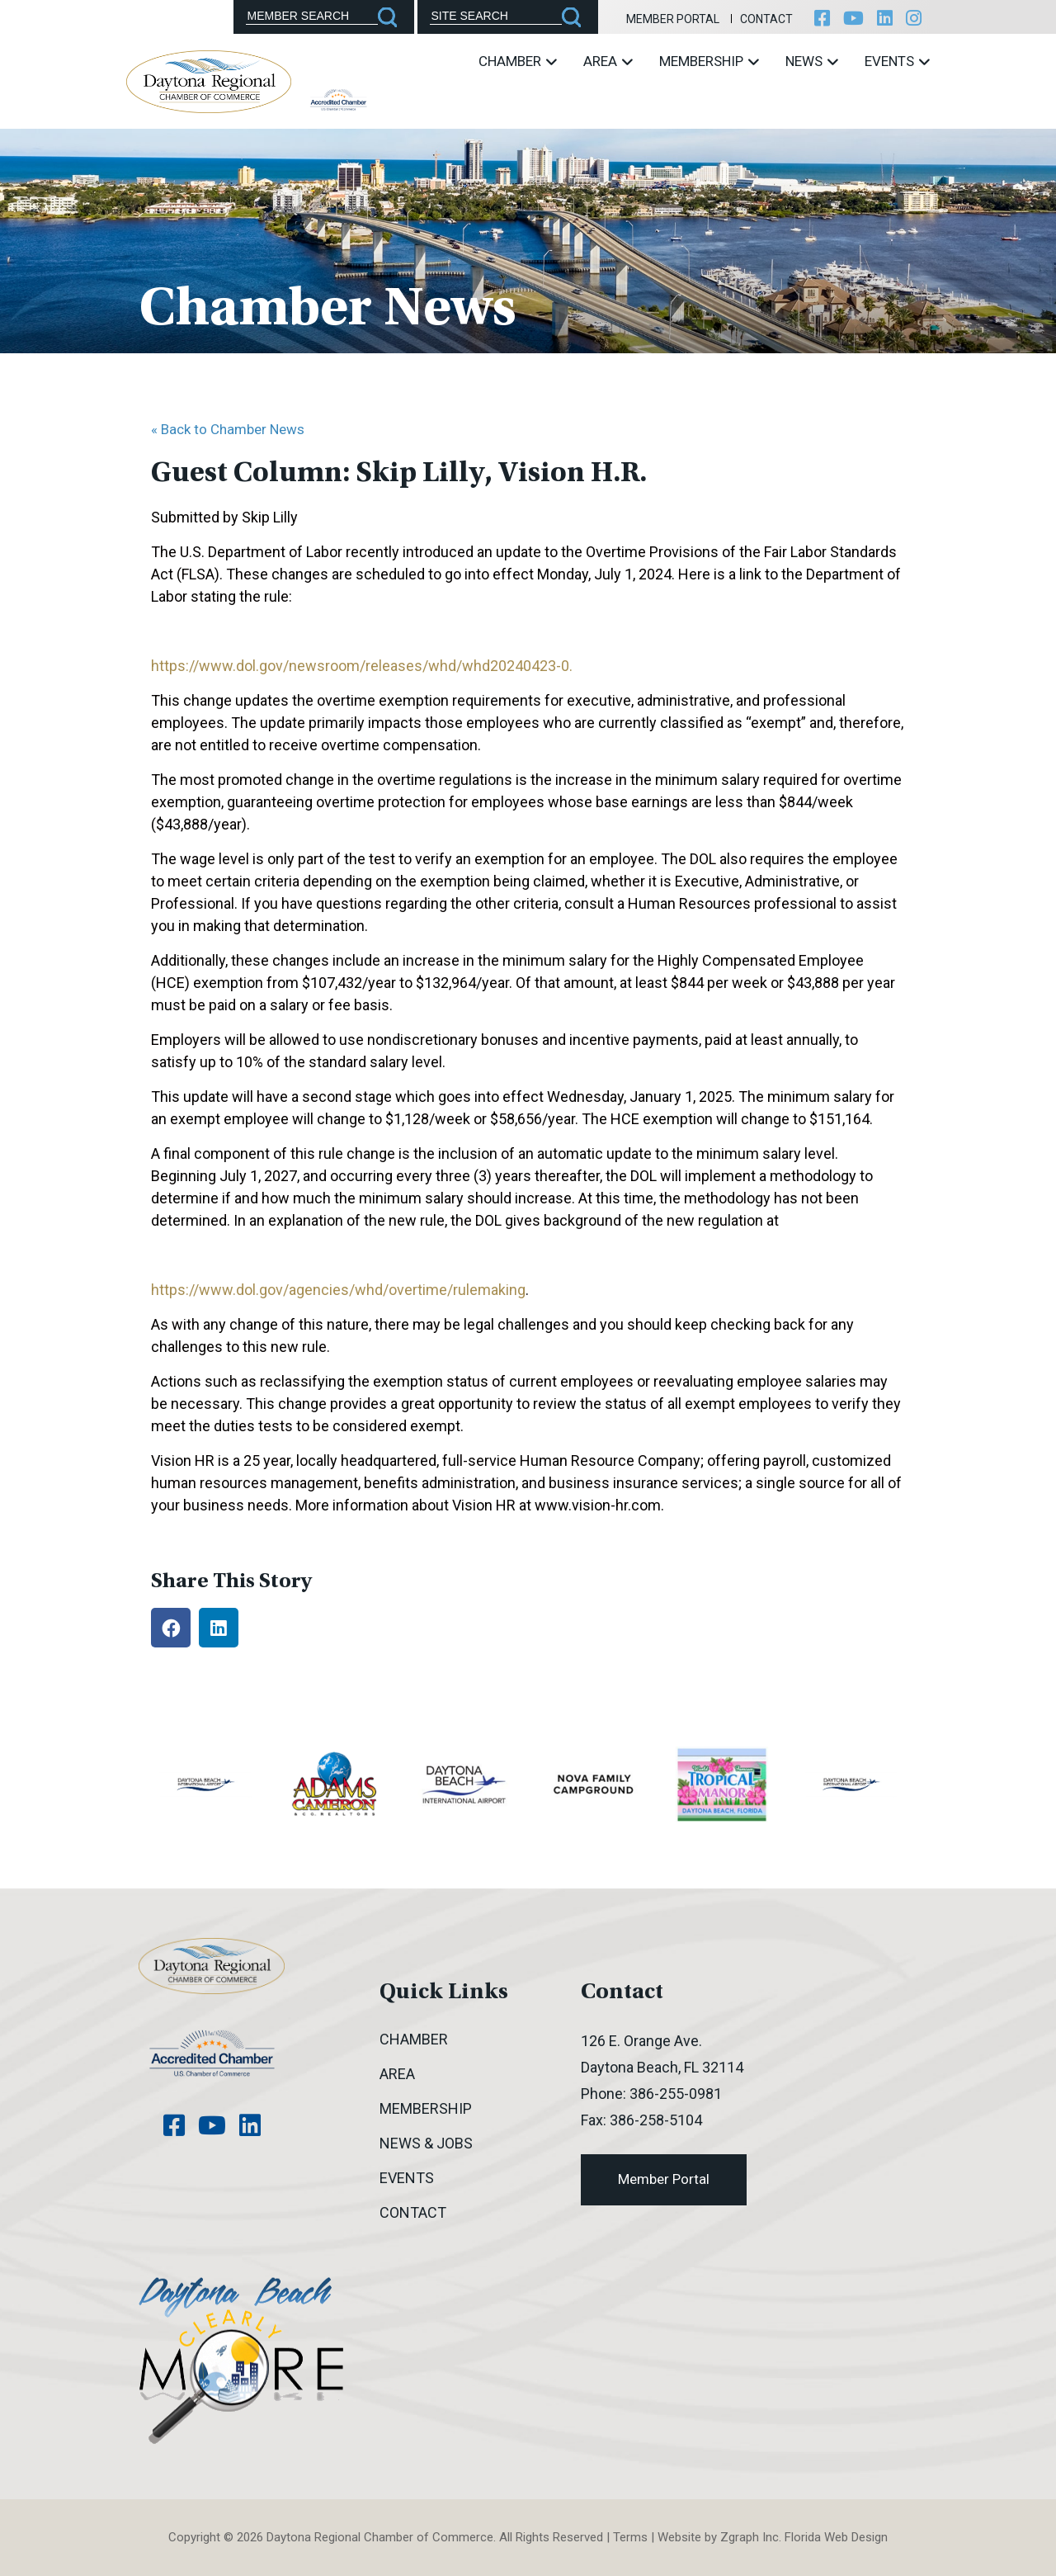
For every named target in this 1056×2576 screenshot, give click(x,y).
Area (608, 61)
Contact (766, 19)
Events (897, 61)
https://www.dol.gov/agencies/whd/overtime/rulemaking (338, 1289)
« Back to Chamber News (227, 429)
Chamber (517, 61)
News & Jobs (426, 2143)
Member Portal (672, 19)
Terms (630, 2537)
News (811, 61)
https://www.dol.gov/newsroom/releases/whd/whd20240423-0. (362, 665)
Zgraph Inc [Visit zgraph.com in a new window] (749, 2537)
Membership (709, 61)
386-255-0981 (675, 2093)
